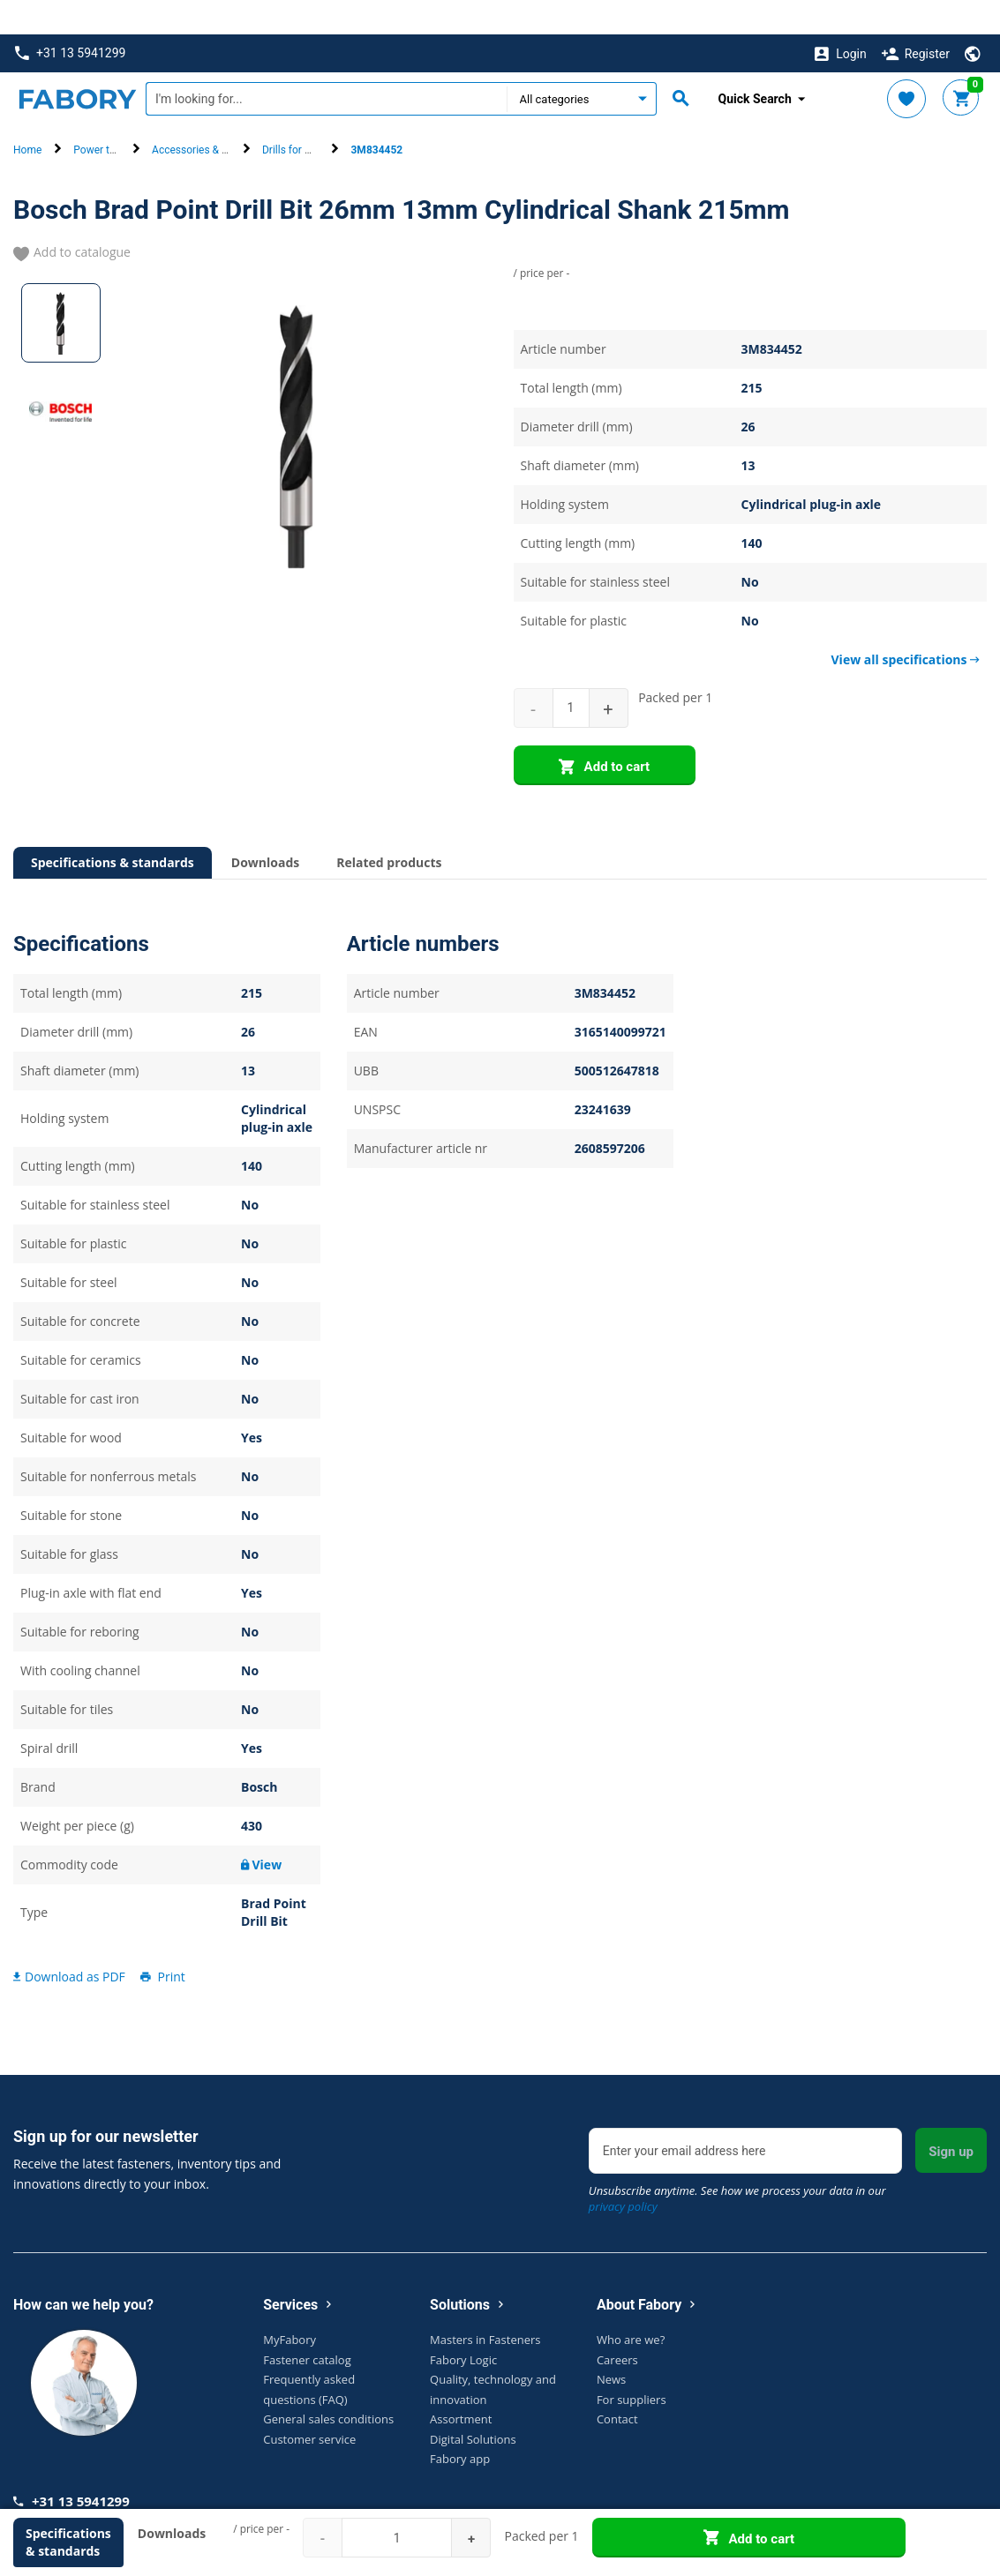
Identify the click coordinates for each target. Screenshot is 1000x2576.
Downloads (265, 828)
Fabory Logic (463, 2325)
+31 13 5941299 (70, 19)
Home (27, 115)
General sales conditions (328, 2385)
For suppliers (631, 2364)
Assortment (461, 2385)
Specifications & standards (112, 828)
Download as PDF (69, 1941)
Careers (617, 2325)
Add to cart (604, 733)
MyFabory (289, 2305)
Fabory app (460, 2424)
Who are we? (631, 2305)
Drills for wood (296, 115)
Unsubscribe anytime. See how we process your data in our (737, 2164)
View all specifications (905, 625)
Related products (388, 828)
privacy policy (623, 2172)
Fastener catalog (307, 2325)
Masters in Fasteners (485, 2305)
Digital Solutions (473, 2404)
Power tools (101, 115)
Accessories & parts (199, 115)
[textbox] (326, 64)
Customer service (309, 2404)
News (611, 2345)
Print (161, 1941)
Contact (617, 2385)
